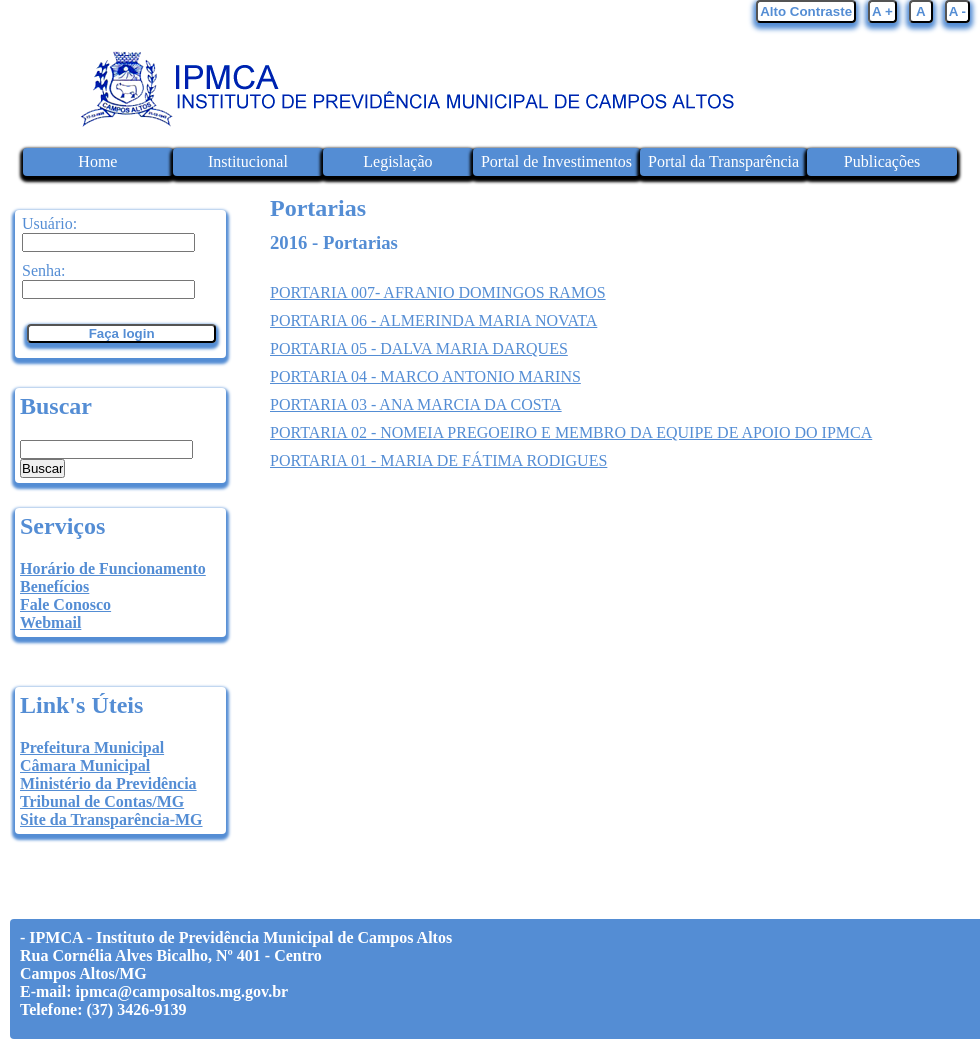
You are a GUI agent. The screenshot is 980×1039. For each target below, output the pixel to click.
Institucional (248, 161)
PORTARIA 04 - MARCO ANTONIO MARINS (425, 376)
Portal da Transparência (723, 161)
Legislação (397, 161)
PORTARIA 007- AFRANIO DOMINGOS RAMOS (438, 292)
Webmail (50, 622)
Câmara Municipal (85, 765)
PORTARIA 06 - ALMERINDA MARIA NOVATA (433, 320)
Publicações (882, 161)
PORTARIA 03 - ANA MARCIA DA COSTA (416, 404)
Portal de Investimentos (556, 161)
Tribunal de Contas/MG (102, 801)
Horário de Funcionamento (113, 568)
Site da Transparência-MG (111, 819)
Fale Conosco (65, 604)
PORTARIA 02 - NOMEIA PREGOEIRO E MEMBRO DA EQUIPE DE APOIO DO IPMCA (571, 432)
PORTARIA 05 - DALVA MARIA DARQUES (419, 348)
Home (97, 161)
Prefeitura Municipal (92, 747)
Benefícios (54, 586)
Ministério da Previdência (108, 783)
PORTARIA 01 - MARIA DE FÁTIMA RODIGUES (438, 460)
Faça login (122, 333)
